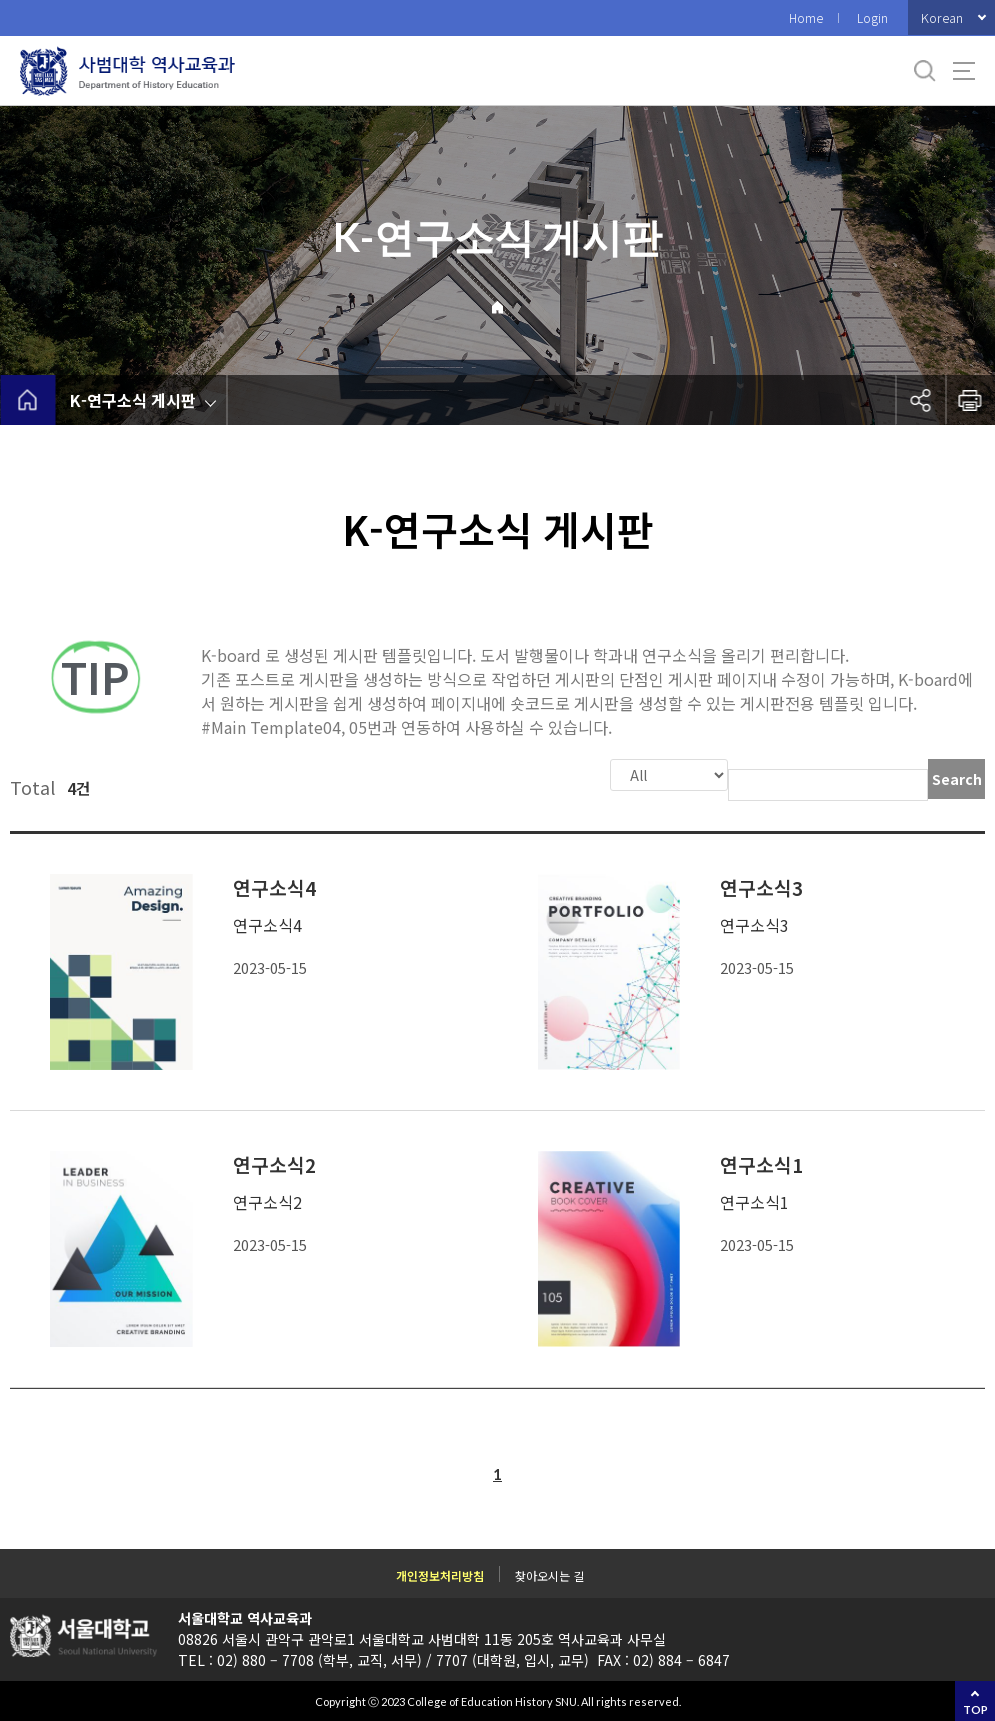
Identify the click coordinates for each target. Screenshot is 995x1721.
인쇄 (970, 400)
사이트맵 (964, 71)
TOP (975, 1709)
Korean (942, 17)
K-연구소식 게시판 (133, 400)
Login (872, 17)
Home (806, 17)
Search (957, 779)
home (27, 400)
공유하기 (920, 400)
